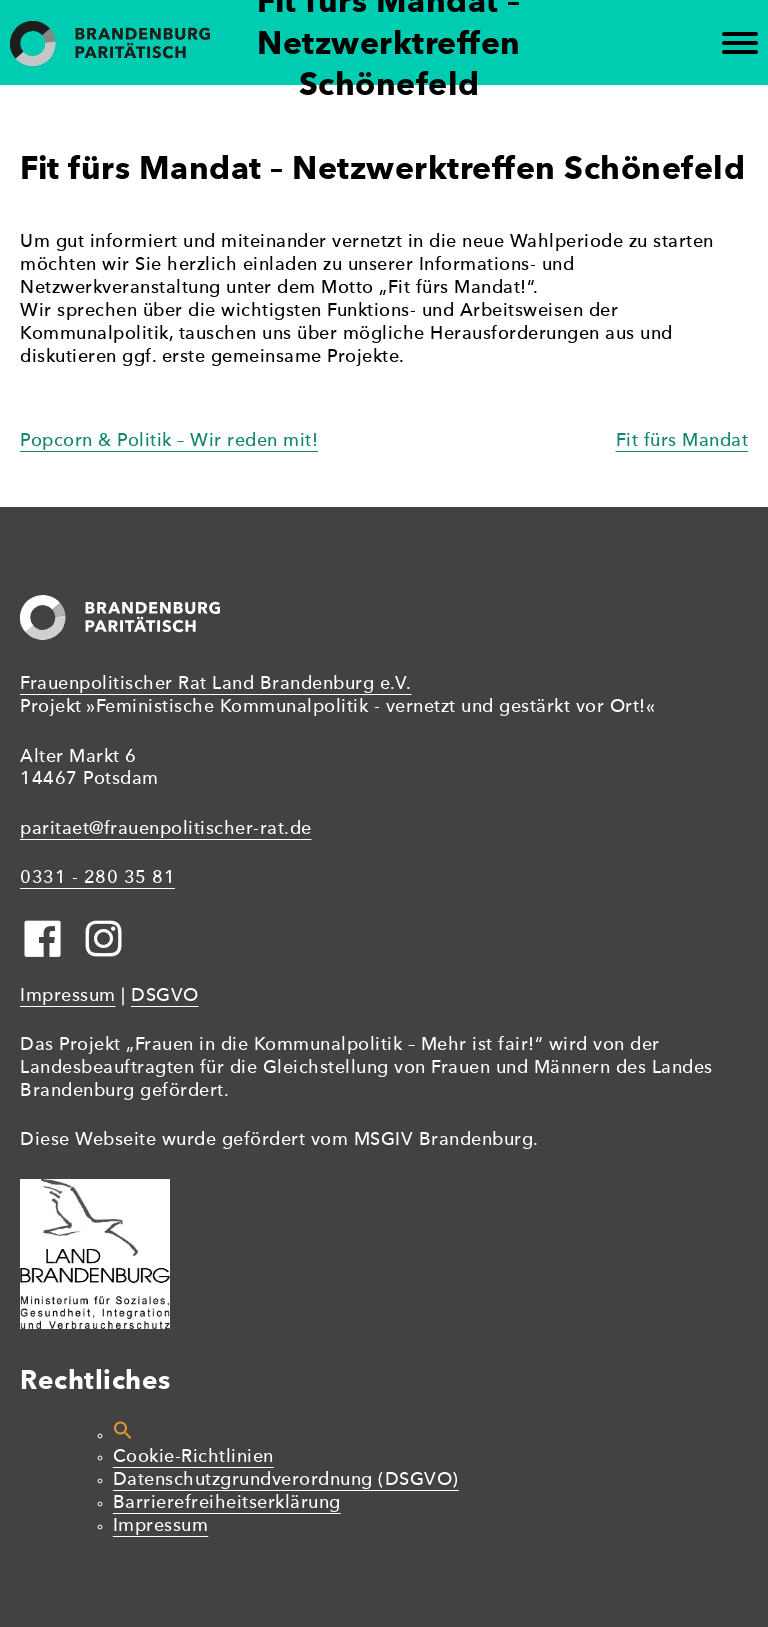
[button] (123, 1435)
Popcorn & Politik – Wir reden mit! (169, 441)
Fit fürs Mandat (682, 441)
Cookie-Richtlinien (193, 1457)
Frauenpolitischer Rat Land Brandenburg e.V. (216, 684)
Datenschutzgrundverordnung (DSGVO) (286, 1480)
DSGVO (165, 996)
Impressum (68, 996)
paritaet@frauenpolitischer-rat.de (166, 829)
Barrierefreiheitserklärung (227, 1503)
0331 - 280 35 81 (97, 878)
